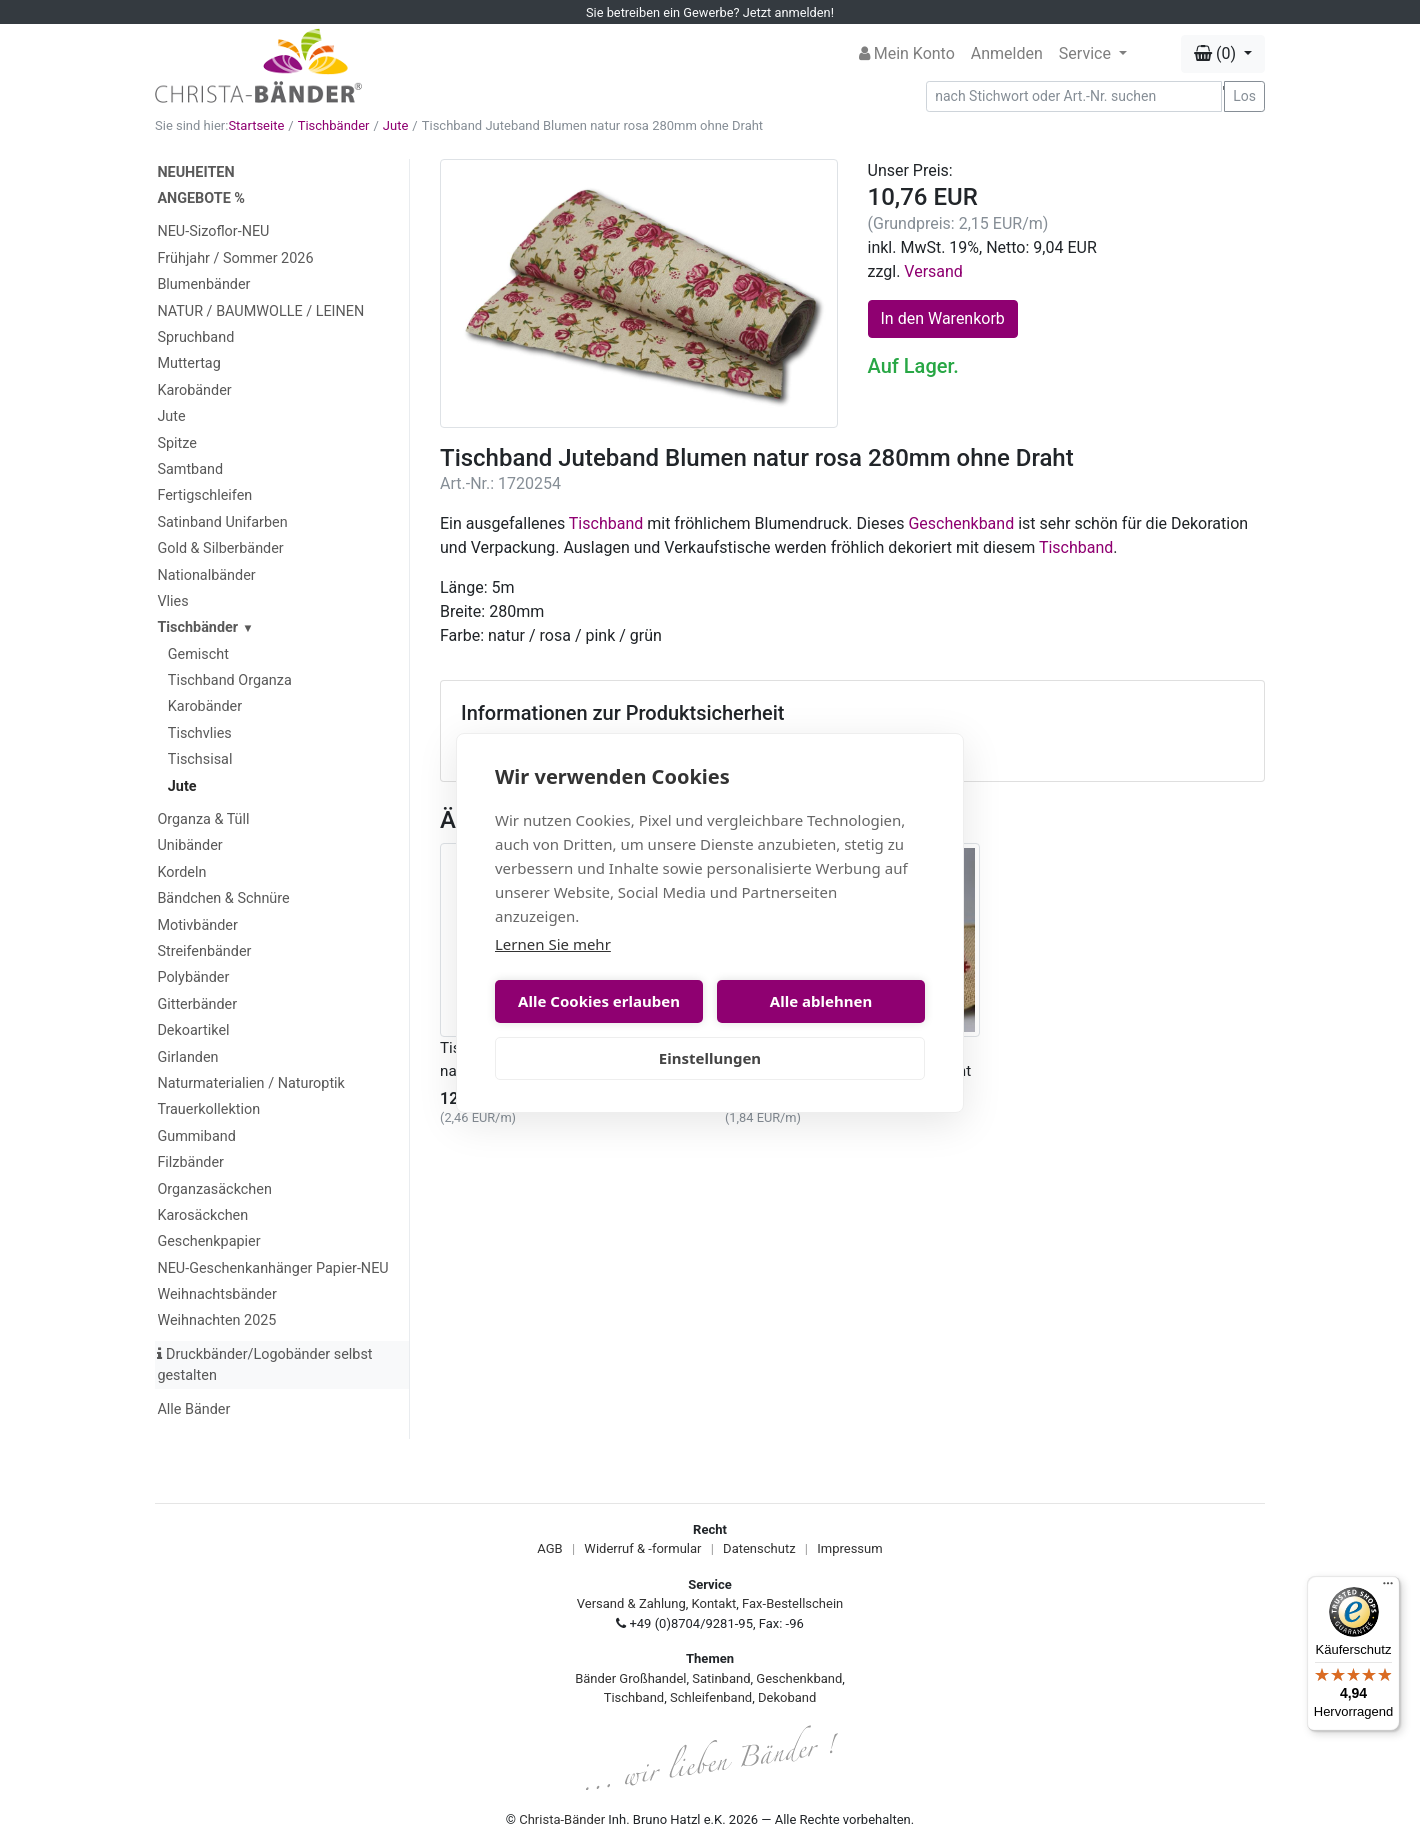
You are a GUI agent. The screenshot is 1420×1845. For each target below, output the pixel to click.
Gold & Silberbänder (220, 548)
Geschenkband (961, 523)
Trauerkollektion (208, 1109)
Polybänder (193, 977)
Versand (933, 271)
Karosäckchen (202, 1215)
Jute (396, 125)
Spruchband (195, 337)
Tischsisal (200, 759)
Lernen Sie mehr (553, 944)
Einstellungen (710, 1058)
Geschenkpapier (208, 1241)
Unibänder (189, 845)
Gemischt (198, 654)
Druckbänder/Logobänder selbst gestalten (264, 1365)
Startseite (256, 125)
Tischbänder (334, 125)
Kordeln (181, 872)
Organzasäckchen (214, 1189)
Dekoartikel (193, 1030)
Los (1244, 96)
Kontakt (714, 1603)
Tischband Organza (230, 680)
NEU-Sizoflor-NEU (213, 231)
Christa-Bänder (562, 1819)
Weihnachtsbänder (216, 1294)
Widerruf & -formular (642, 1548)
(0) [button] (1217, 53)
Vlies (172, 601)
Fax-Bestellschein (792, 1603)
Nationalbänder (206, 575)
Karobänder (194, 390)
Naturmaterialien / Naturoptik (251, 1083)
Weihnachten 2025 (216, 1320)
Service (1087, 53)
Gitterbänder (197, 1004)
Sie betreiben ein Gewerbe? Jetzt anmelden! (710, 12)
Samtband (190, 469)
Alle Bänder (193, 1409)
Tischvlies (200, 733)
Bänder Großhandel (630, 1678)
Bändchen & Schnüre (223, 898)
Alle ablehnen (821, 1001)
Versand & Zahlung (631, 1603)
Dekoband (787, 1697)
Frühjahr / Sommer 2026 (235, 258)
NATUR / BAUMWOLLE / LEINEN (260, 311)
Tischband (606, 523)
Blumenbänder (203, 284)
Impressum (849, 1548)
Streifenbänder (204, 951)
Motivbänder (197, 925)
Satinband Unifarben (222, 522)
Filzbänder (190, 1162)
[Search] (1074, 96)
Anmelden (1007, 53)
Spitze (177, 443)
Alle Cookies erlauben (599, 1001)
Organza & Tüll (203, 819)
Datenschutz (759, 1548)
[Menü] (1388, 1588)
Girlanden (187, 1057)
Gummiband (196, 1136)
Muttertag (188, 363)
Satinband (721, 1678)
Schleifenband (711, 1697)
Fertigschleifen (204, 495)
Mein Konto (907, 53)
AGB (549, 1548)
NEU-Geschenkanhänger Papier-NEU (272, 1268)
